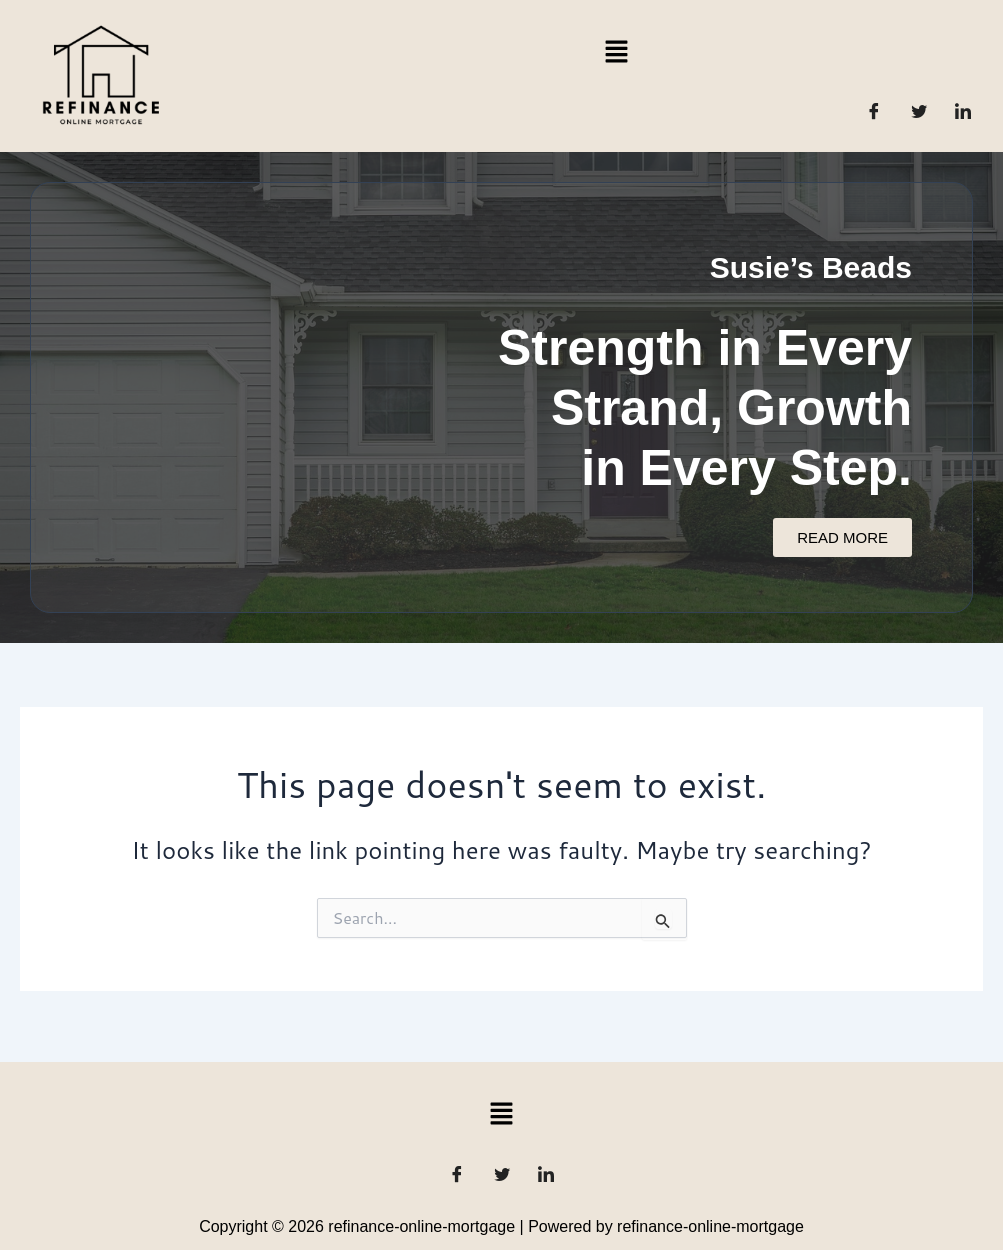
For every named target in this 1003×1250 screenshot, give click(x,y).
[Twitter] (919, 111)
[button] (616, 50)
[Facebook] (874, 111)
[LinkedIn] (963, 111)
